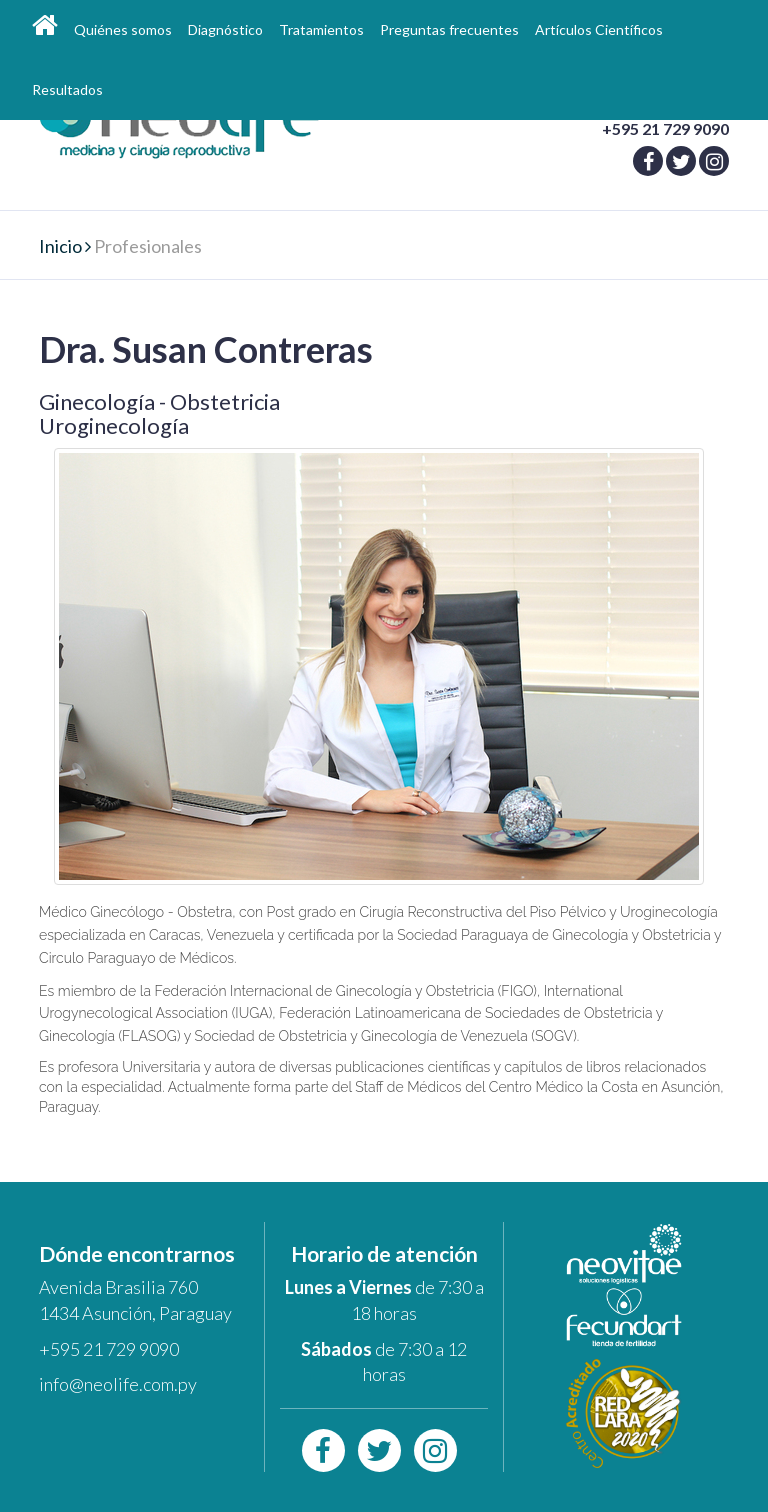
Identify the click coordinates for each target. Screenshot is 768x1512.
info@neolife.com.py (118, 1384)
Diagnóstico (225, 29)
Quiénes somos (123, 29)
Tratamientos (321, 29)
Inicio (60, 246)
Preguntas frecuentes (449, 29)
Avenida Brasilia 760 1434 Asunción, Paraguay (135, 1300)
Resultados (67, 89)
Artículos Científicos (599, 29)
